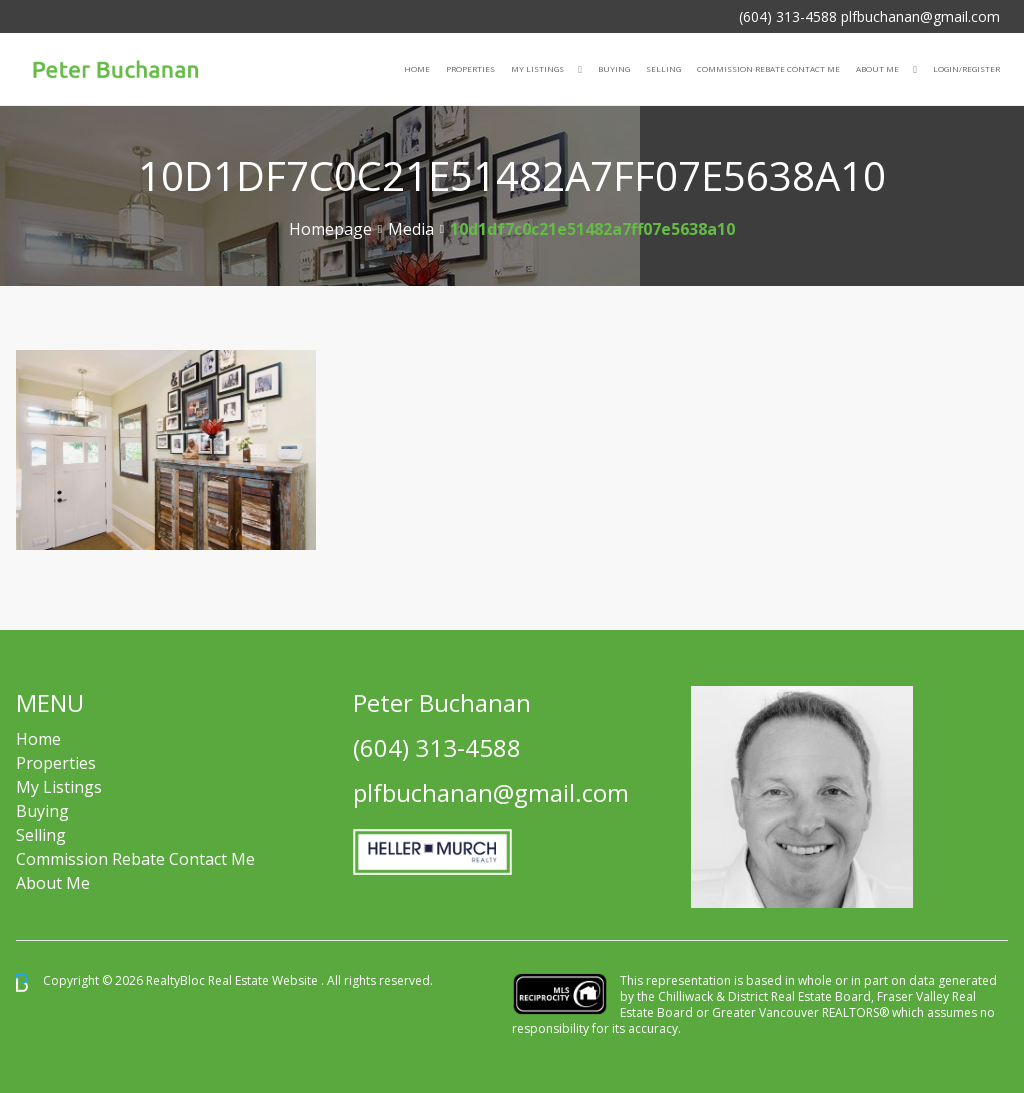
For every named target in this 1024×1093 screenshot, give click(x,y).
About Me (877, 68)
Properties (470, 68)
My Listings (537, 68)
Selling (663, 68)
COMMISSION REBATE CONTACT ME (768, 68)
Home (417, 68)
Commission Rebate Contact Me (135, 859)
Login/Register (966, 68)
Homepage (330, 229)
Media (411, 229)
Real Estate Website (264, 981)
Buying (614, 68)
